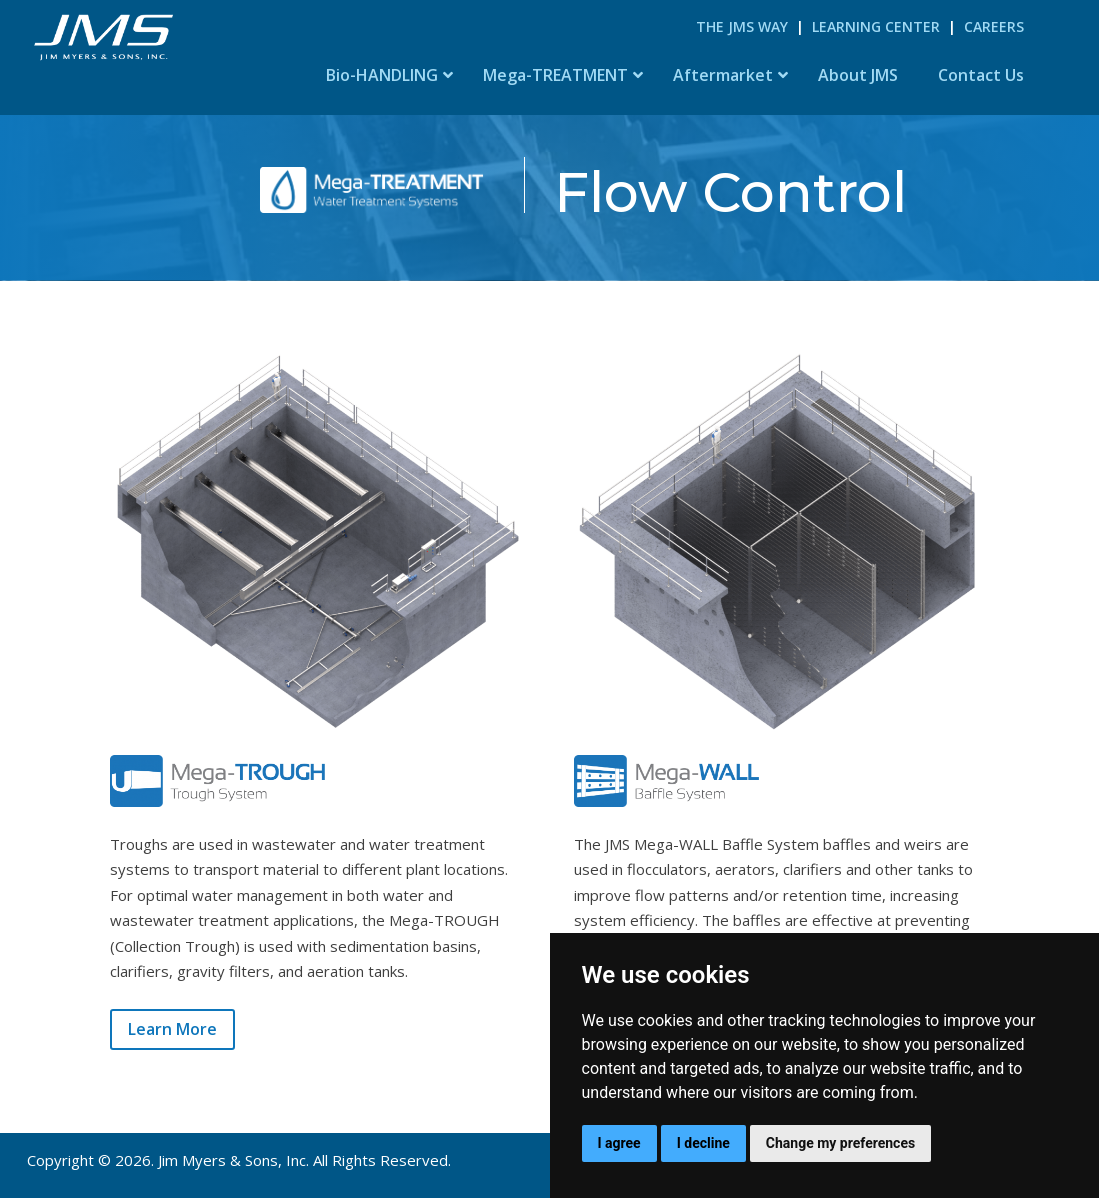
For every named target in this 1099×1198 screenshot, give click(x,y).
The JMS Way (742, 26)
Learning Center (876, 26)
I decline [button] (703, 1143)
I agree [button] (619, 1143)
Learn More (172, 1029)
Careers (994, 26)
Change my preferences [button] (840, 1143)
